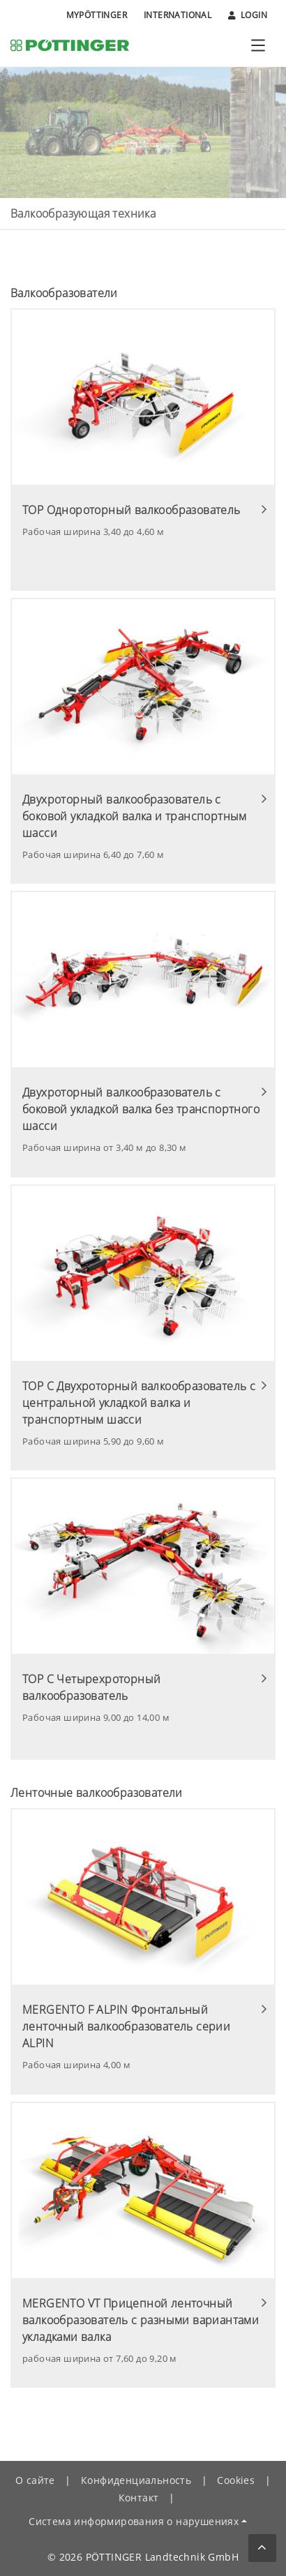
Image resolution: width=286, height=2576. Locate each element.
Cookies (236, 2480)
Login (247, 15)
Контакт (139, 2497)
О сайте (35, 2480)
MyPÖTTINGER (96, 15)
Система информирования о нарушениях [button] (134, 2521)
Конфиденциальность (136, 2480)
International (177, 15)
